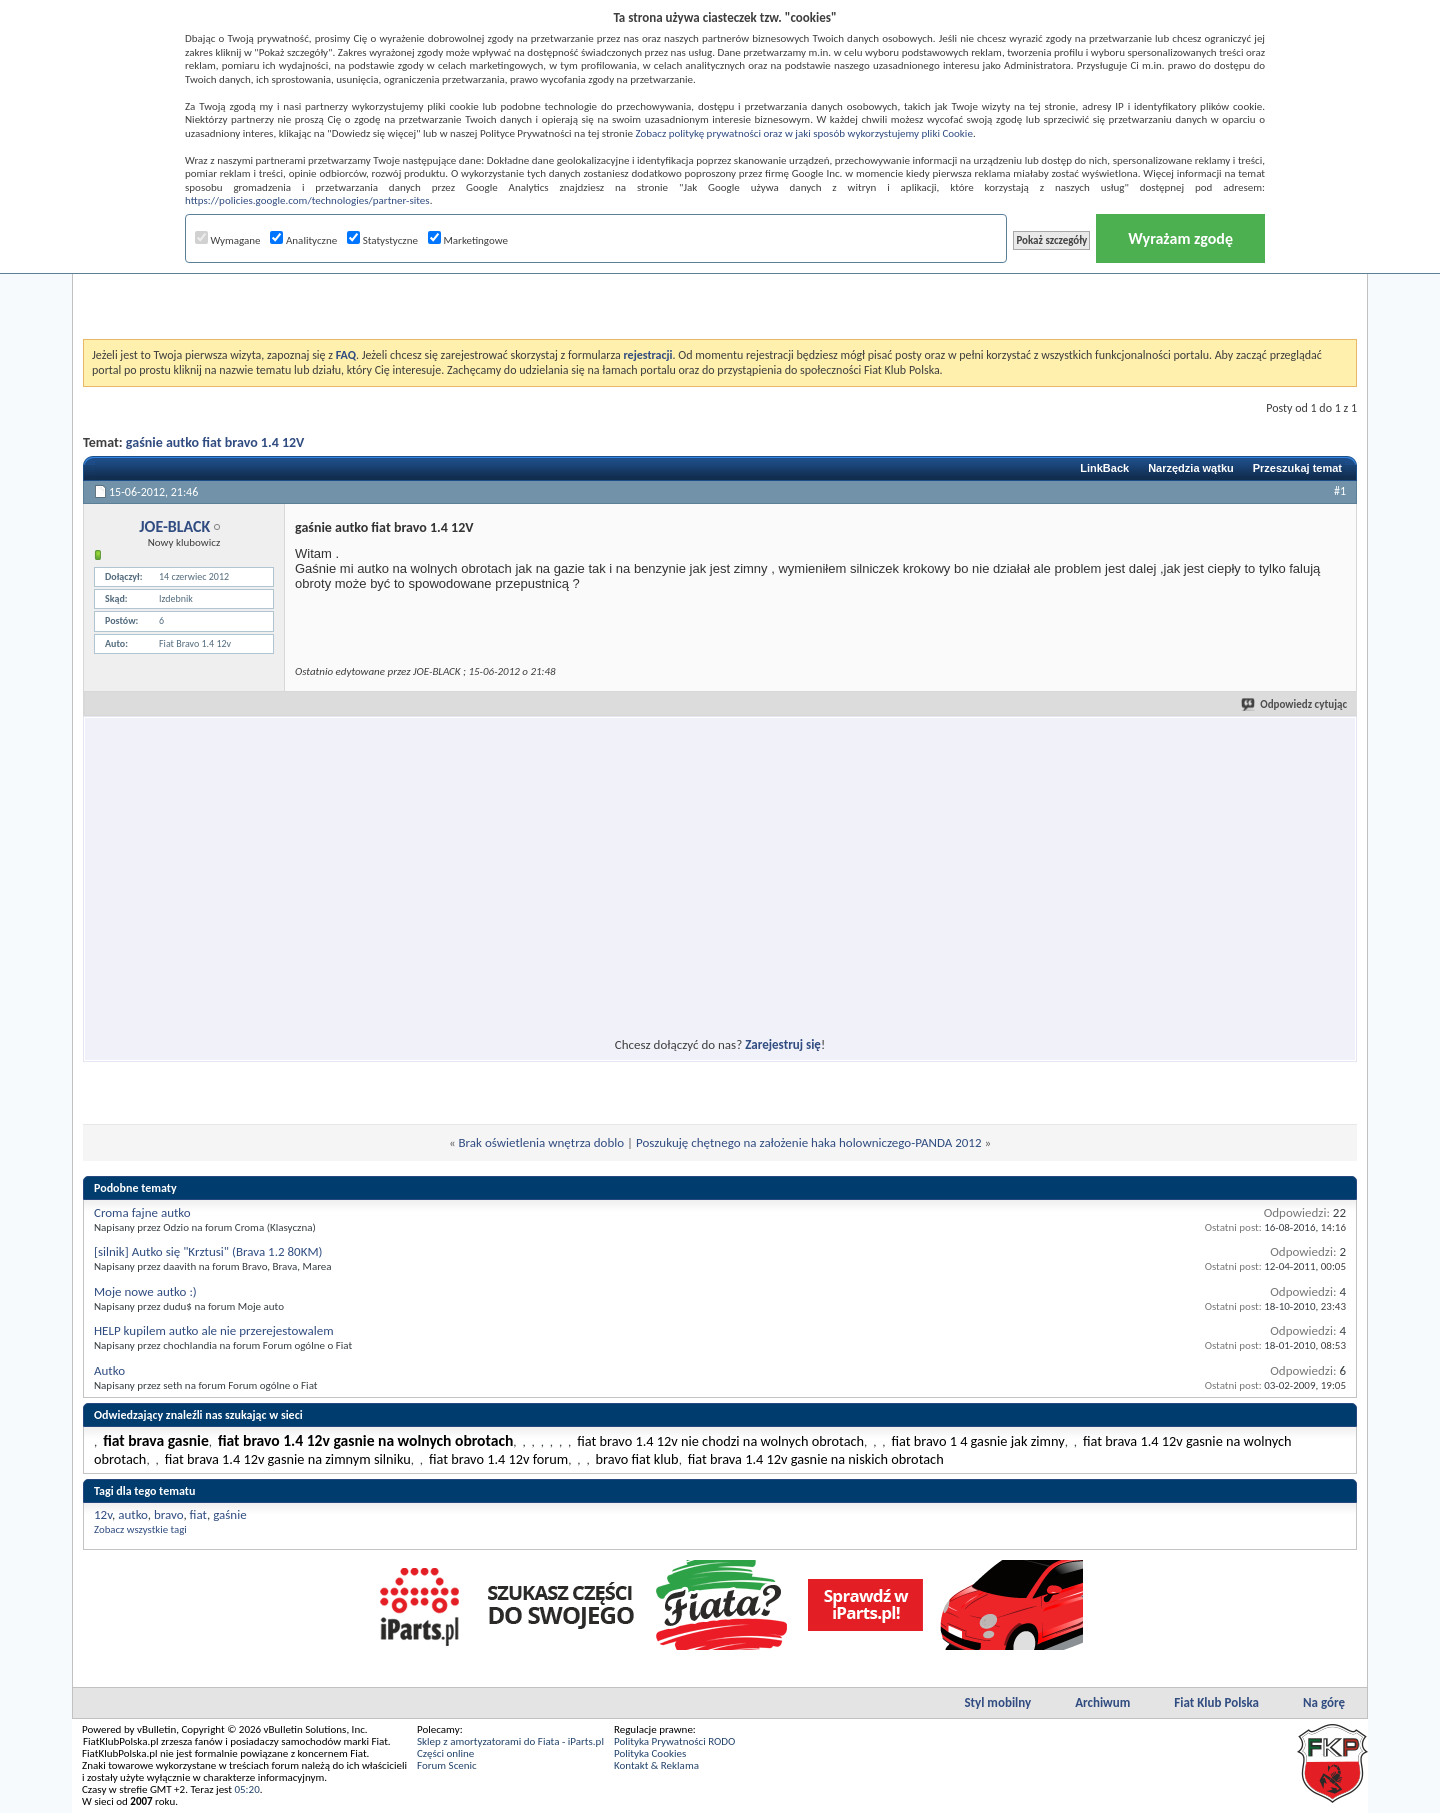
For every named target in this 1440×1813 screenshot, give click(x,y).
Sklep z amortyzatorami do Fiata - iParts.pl (510, 1741)
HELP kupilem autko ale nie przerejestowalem (214, 1330)
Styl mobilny (997, 1702)
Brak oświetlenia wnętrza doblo (542, 1142)
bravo (168, 1514)
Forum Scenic (447, 1765)
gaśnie (229, 1514)
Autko (109, 1370)
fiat (198, 1514)
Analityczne (303, 240)
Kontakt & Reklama (656, 1765)
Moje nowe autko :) (145, 1291)
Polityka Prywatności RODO (674, 1741)
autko (133, 1514)
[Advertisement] (720, 289)
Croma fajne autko (142, 1212)
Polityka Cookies (650, 1753)
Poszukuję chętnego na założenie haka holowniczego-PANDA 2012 (809, 1142)
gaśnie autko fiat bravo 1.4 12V (215, 442)
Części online (445, 1753)
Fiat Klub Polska (1216, 1702)
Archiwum (1102, 1702)
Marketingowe (468, 240)
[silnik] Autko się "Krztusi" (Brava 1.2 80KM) (208, 1251)
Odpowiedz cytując (1295, 704)
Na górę (1324, 1702)
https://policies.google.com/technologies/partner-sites (307, 200)
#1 (1340, 491)
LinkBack (1104, 468)
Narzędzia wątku (1191, 468)
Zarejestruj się (783, 1044)
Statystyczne (382, 240)
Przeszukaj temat (1297, 468)
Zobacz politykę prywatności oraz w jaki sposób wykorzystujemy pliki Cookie (803, 133)
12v (103, 1514)
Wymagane (228, 240)
